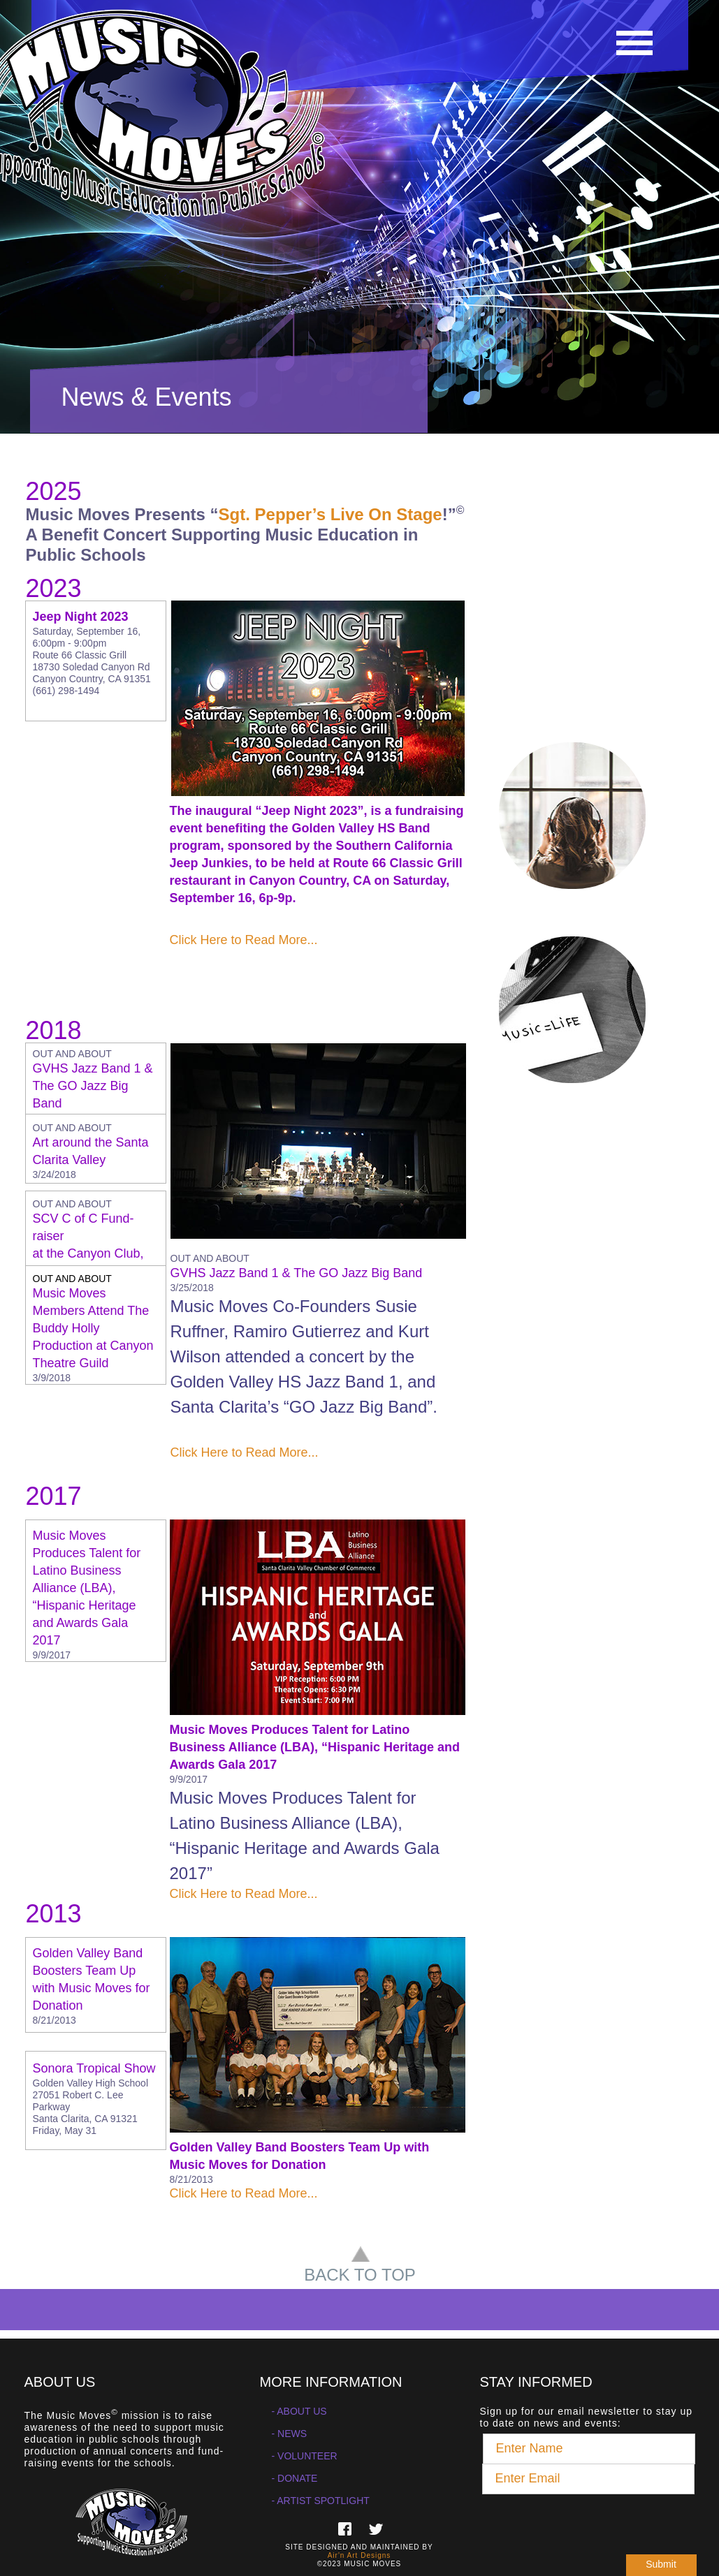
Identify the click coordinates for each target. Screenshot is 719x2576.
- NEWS (289, 2433)
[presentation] (588, 2522)
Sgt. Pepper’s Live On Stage (330, 514)
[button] (634, 39)
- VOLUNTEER (304, 2455)
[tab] (95, 1084)
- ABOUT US (299, 2411)
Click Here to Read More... (244, 940)
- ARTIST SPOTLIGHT (321, 2500)
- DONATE (295, 2478)
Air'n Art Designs (359, 2555)
